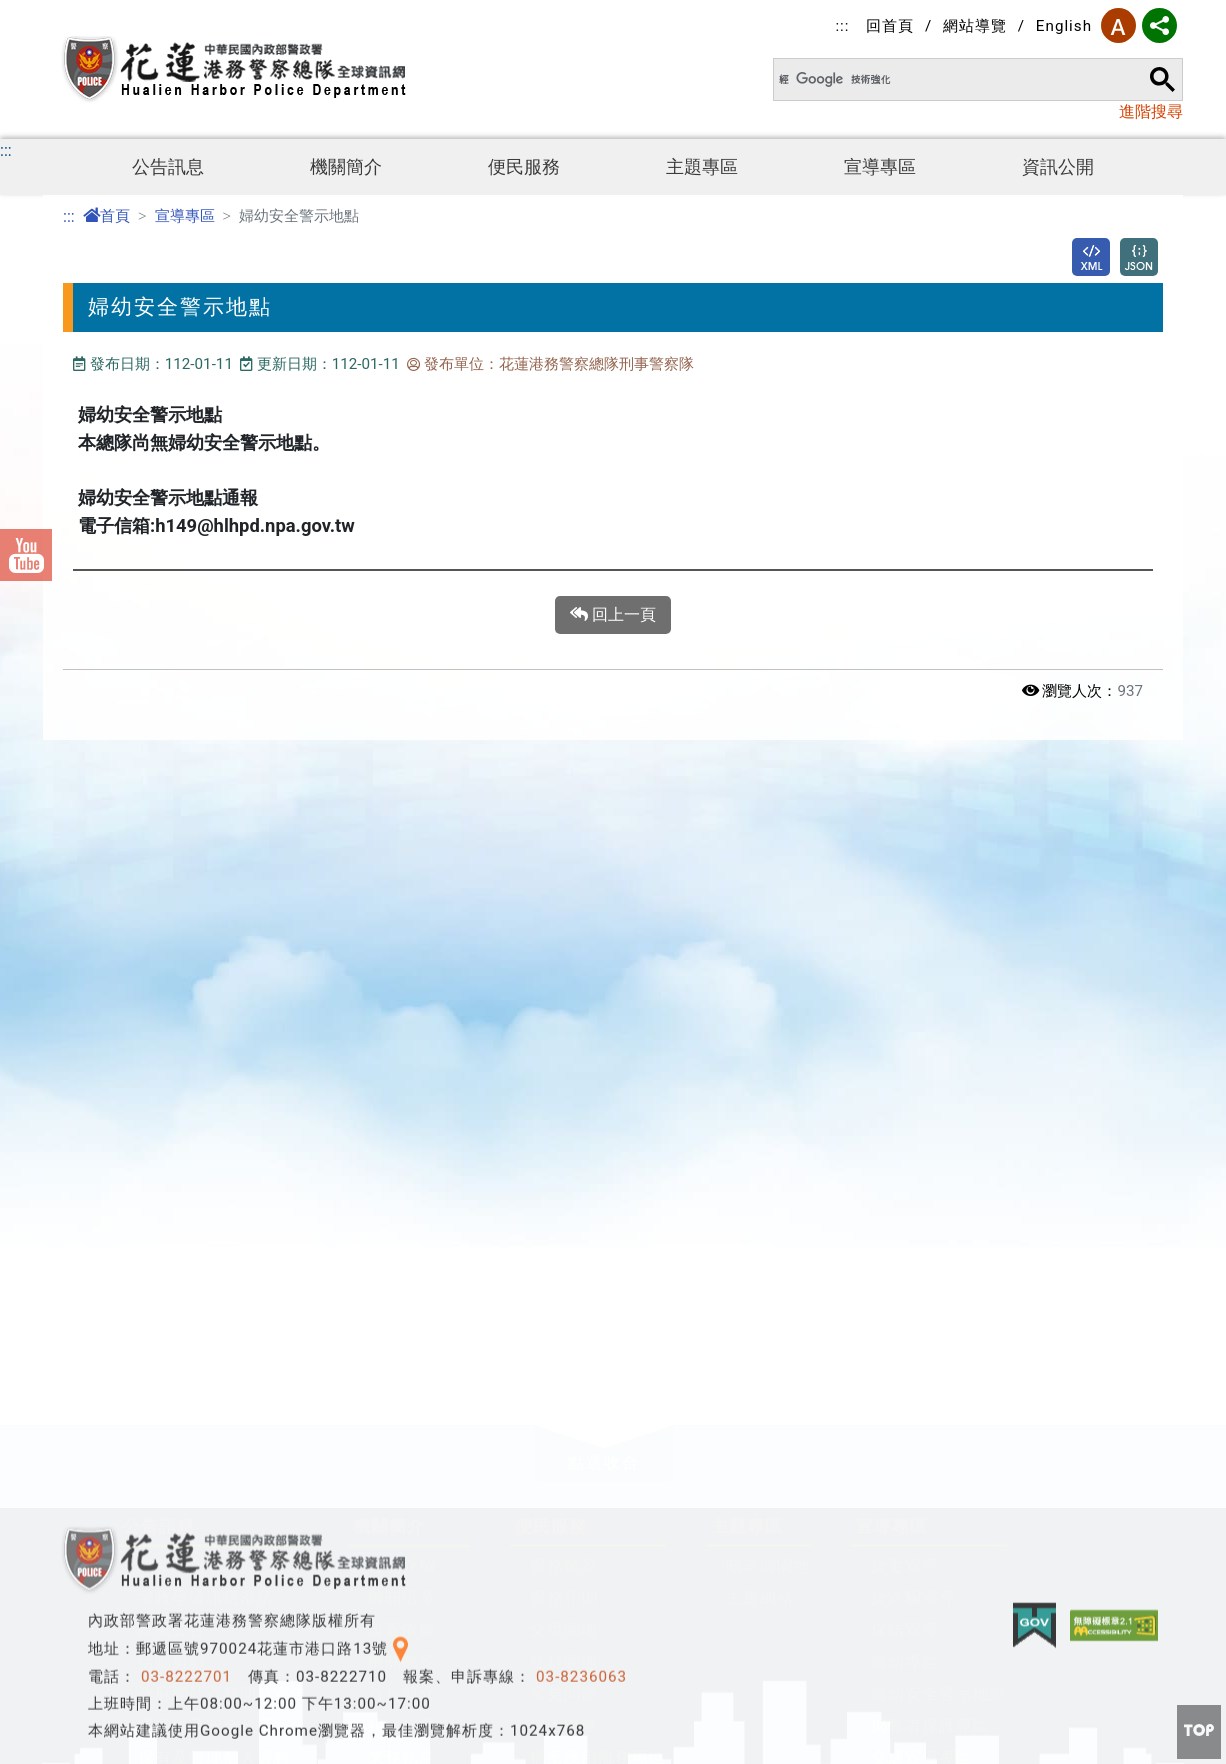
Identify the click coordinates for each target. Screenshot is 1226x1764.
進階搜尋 (1151, 111)
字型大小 (1118, 25)
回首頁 (890, 26)
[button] (604, 1156)
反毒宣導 (905, 1268)
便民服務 (524, 167)
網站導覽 (975, 26)
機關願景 (402, 1364)
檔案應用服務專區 (598, 1460)
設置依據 (402, 1332)
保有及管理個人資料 (214, 1460)
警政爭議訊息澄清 (206, 1300)
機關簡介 (346, 167)
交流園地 (564, 1332)
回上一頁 (613, 615)
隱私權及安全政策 (206, 1428)
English (1064, 26)
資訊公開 (1058, 167)
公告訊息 (168, 167)
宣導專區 (880, 167)
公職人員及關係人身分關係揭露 (257, 1709)
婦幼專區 (905, 1364)
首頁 (106, 216)
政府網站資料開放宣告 (223, 1396)
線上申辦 (564, 1428)
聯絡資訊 (402, 1556)
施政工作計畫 (419, 1524)
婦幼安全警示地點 (939, 1396)
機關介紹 (402, 1268)
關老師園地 (768, 1268)
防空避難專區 (189, 1741)
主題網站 (760, 1300)
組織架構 (402, 1428)
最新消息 (172, 1268)
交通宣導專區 (922, 1460)
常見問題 (564, 1396)
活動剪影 (172, 1364)
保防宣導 (905, 1332)
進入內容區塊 (48, 11)
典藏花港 (402, 1492)
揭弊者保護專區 (930, 1428)
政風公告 (172, 1332)
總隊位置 (402, 1588)
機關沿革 (402, 1300)
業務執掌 (402, 1460)
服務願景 (564, 1268)
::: (842, 26)
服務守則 (564, 1300)
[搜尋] (956, 79)
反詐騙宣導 (913, 1300)
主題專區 (702, 167)
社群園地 (564, 1364)
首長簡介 (402, 1396)
